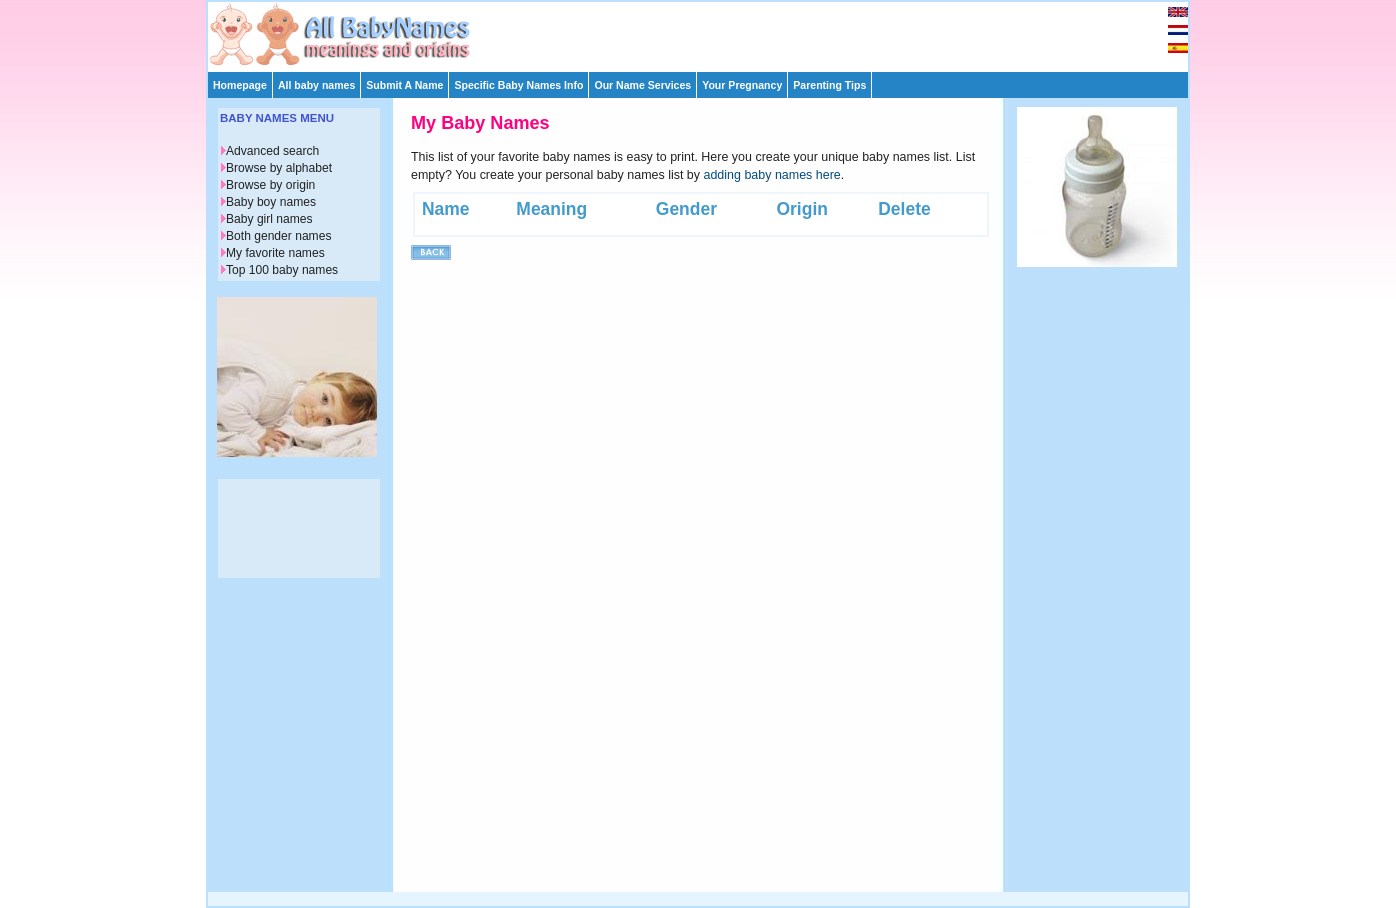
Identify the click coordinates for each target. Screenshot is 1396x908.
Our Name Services (642, 85)
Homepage (240, 85)
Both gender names (278, 236)
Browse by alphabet (279, 168)
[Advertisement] (707, 32)
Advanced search (272, 151)
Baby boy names (271, 202)
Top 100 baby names (282, 270)
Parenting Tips (829, 85)
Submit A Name (404, 85)
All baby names (316, 85)
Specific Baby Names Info (518, 85)
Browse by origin (270, 185)
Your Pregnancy (742, 85)
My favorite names (275, 253)
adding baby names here (772, 175)
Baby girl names (269, 219)
